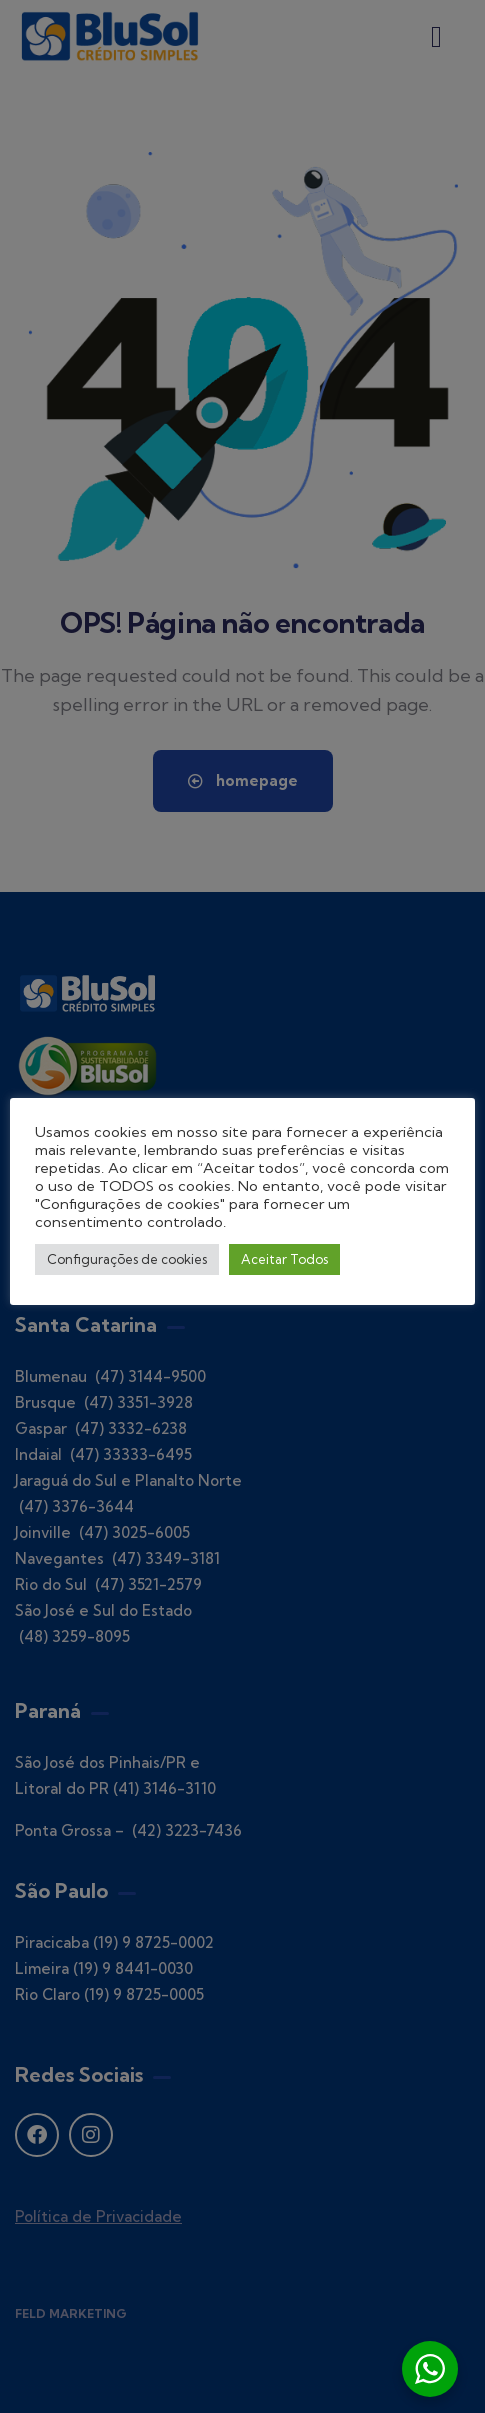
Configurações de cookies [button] (127, 1259)
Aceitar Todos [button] (284, 1259)
